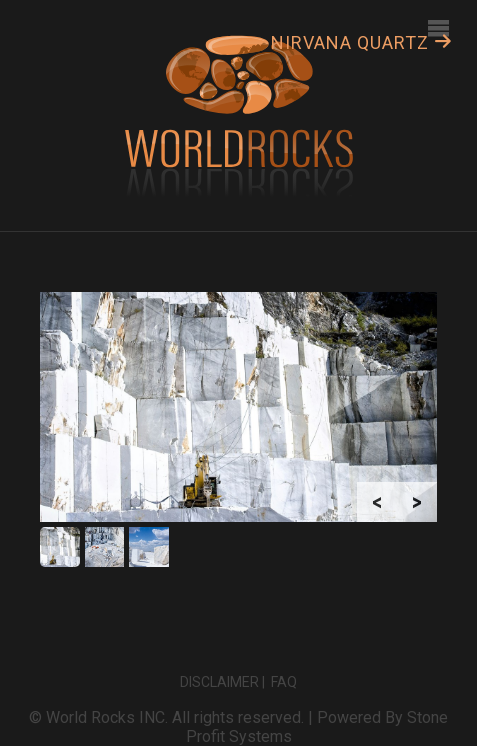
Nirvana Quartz (362, 42)
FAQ (284, 682)
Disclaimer (219, 682)
